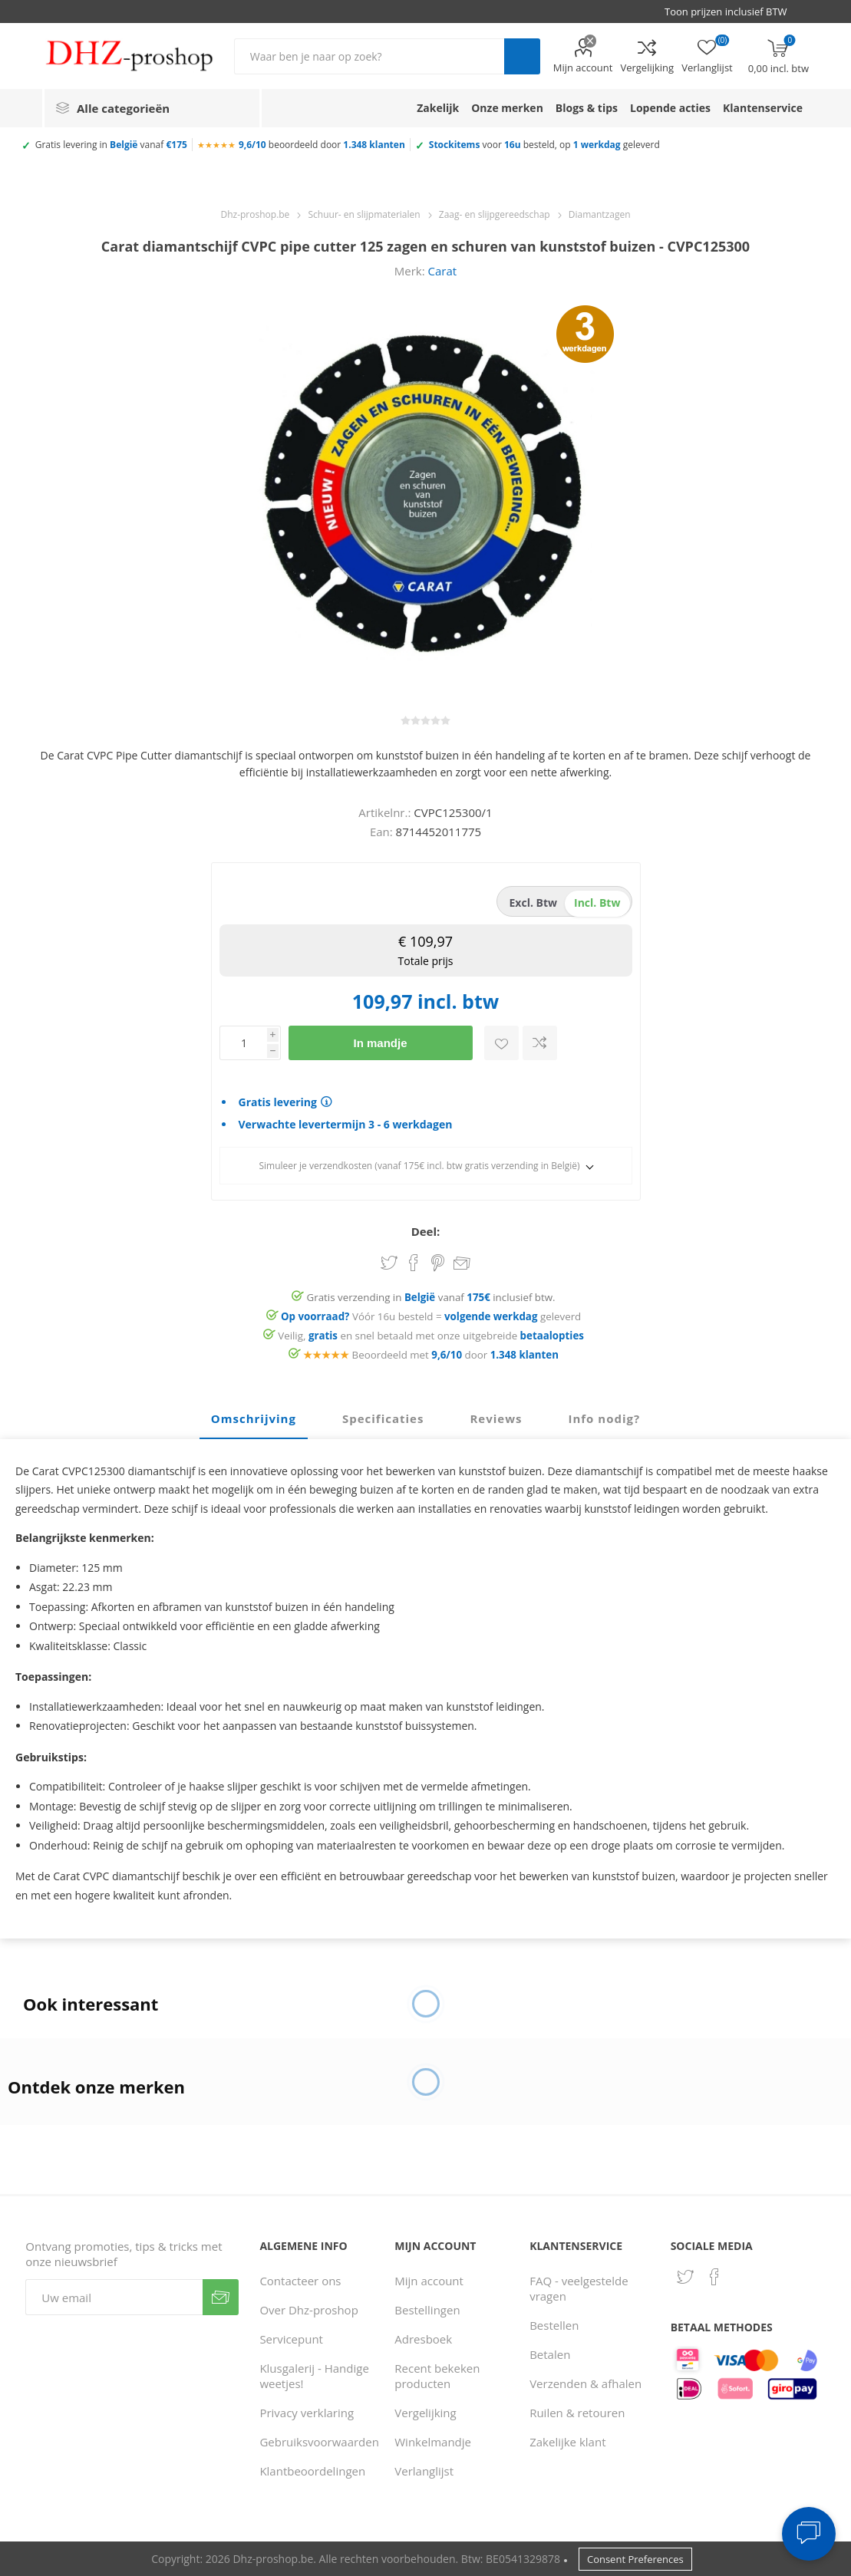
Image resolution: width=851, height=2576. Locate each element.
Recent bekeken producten (437, 2375)
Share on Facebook (413, 1262)
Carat (442, 270)
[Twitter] (685, 2277)
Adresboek (423, 2339)
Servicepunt (291, 2339)
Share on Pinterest (438, 1262)
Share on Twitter (389, 1262)
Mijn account (583, 67)
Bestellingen (427, 2309)
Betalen (549, 2354)
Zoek (522, 56)
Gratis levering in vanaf (111, 144)
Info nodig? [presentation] (604, 1418)
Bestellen (554, 2325)
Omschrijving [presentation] (253, 1418)
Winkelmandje (432, 2441)
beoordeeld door (322, 144)
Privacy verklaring (306, 2412)
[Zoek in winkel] (369, 56)
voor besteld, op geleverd (544, 144)
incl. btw (597, 902)
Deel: (425, 1231)
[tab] (254, 1419)
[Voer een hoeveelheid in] (243, 1043)
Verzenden (221, 2297)
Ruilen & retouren (577, 2412)
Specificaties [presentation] (383, 1418)
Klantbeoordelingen (312, 2471)
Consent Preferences (635, 2559)
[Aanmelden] (113, 2297)
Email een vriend (462, 1264)
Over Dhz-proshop (308, 2309)
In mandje (380, 1042)
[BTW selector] (733, 11)
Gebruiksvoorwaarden (319, 2441)
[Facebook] (714, 2277)
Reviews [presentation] (496, 1418)
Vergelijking (647, 67)
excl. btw (534, 902)
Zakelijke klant (567, 2441)
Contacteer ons (300, 2280)
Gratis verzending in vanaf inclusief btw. (431, 1297)
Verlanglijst (424, 2471)
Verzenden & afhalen (585, 2383)
